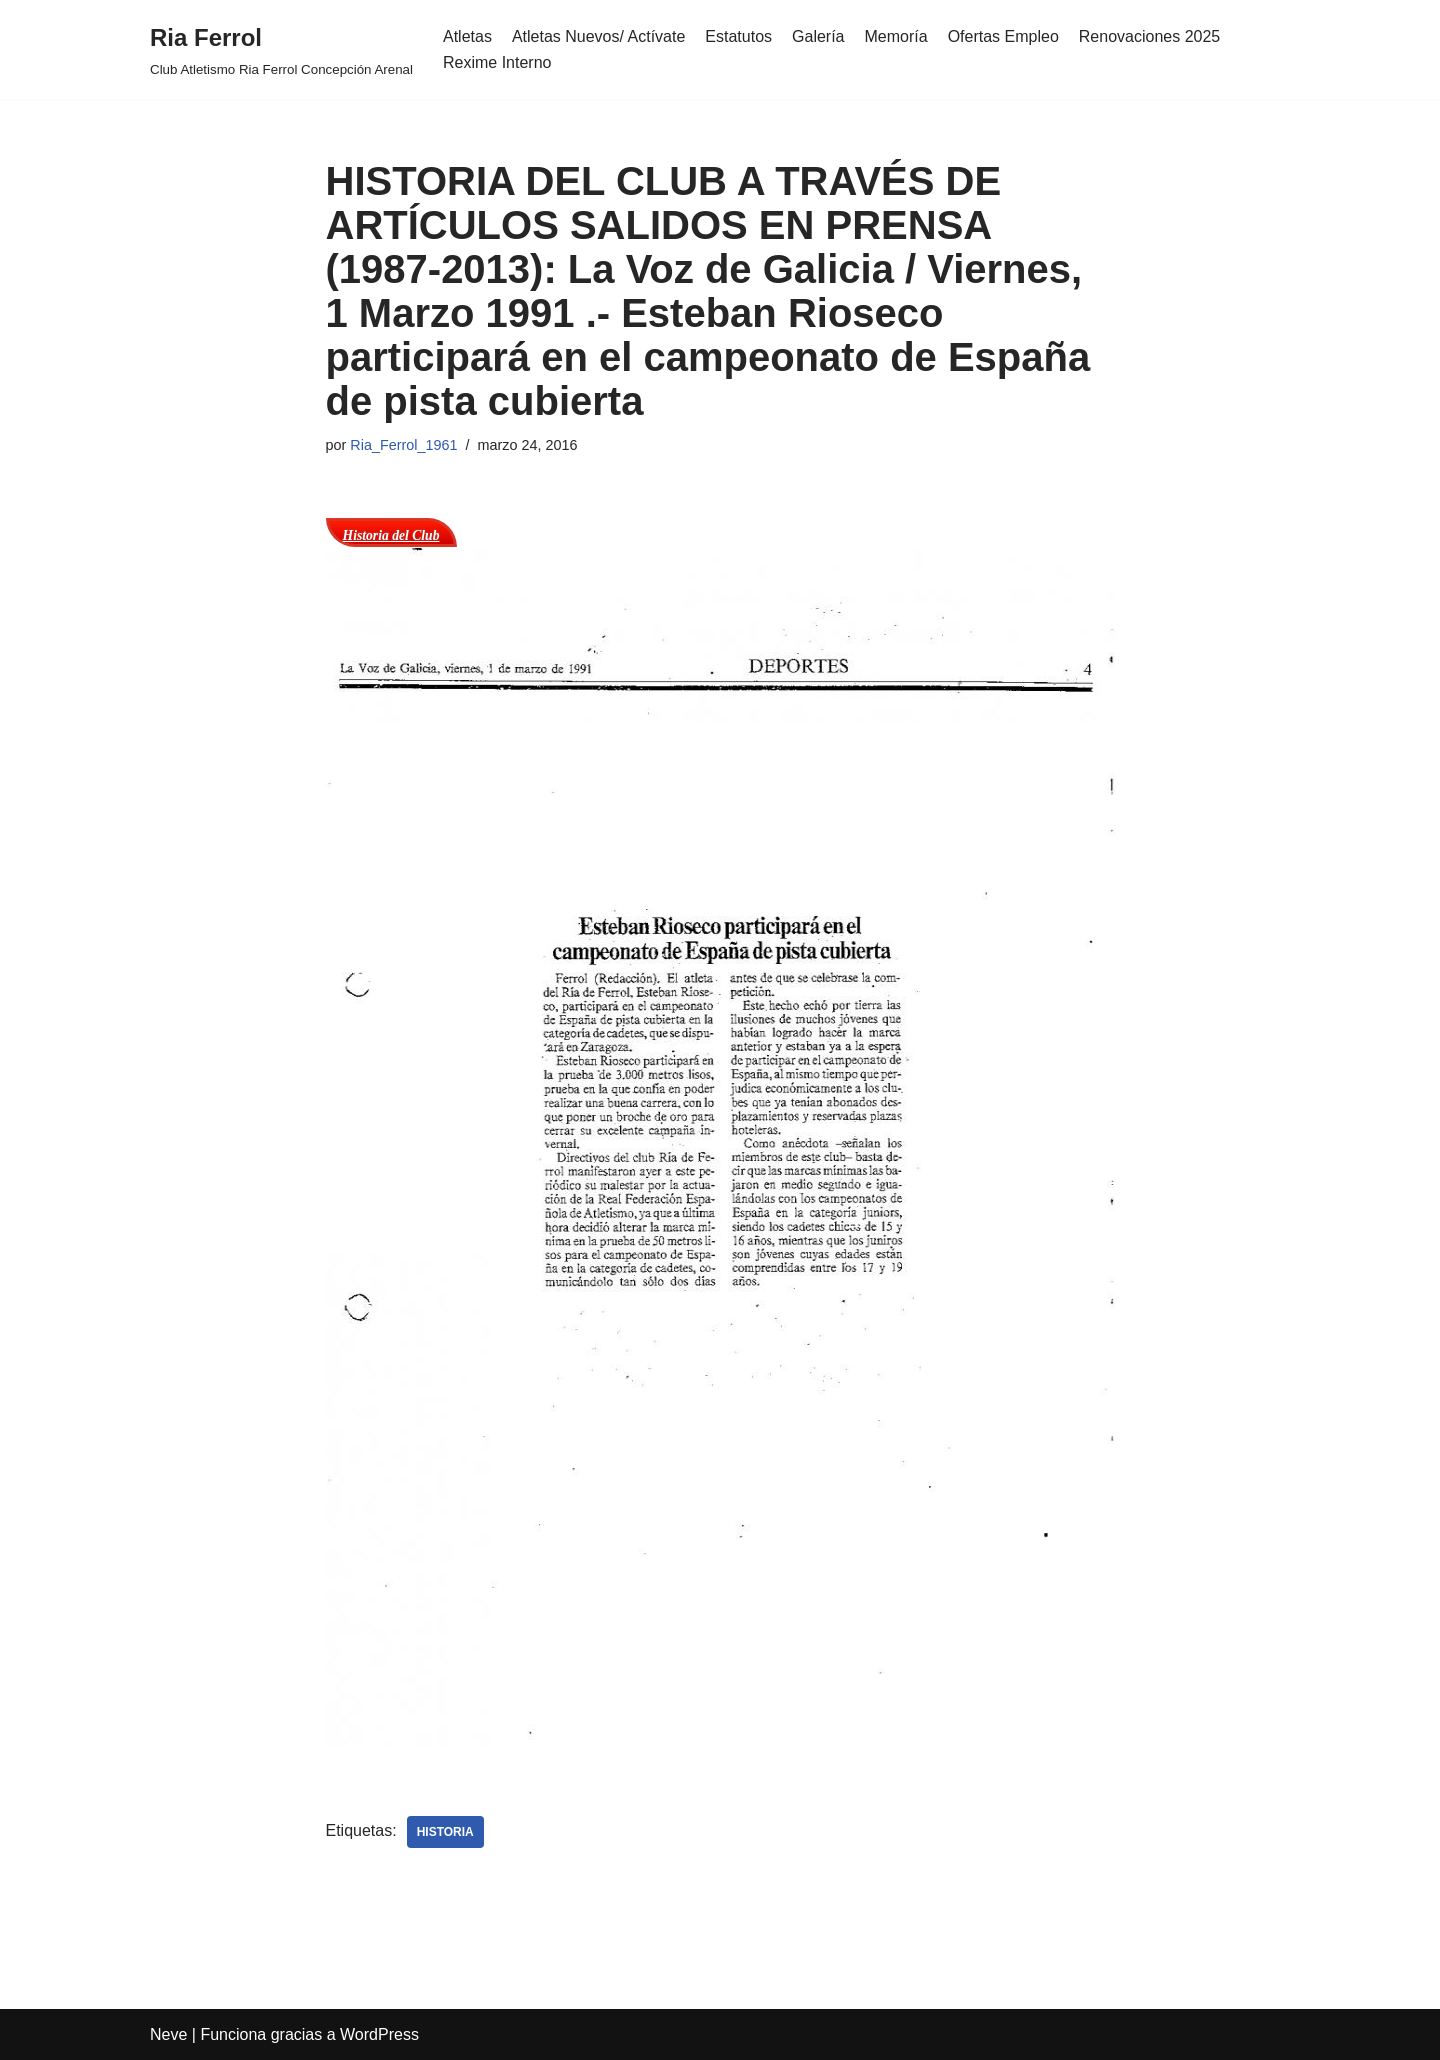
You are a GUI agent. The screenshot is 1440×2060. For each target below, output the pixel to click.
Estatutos (738, 36)
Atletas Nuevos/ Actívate (598, 36)
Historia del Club (391, 535)
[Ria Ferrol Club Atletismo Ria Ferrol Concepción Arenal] (281, 49)
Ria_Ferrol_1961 (403, 445)
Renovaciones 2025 (1149, 36)
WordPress (379, 2034)
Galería (818, 36)
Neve (168, 2034)
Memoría (896, 36)
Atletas (467, 36)
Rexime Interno (497, 62)
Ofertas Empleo (1003, 36)
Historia (445, 1832)
